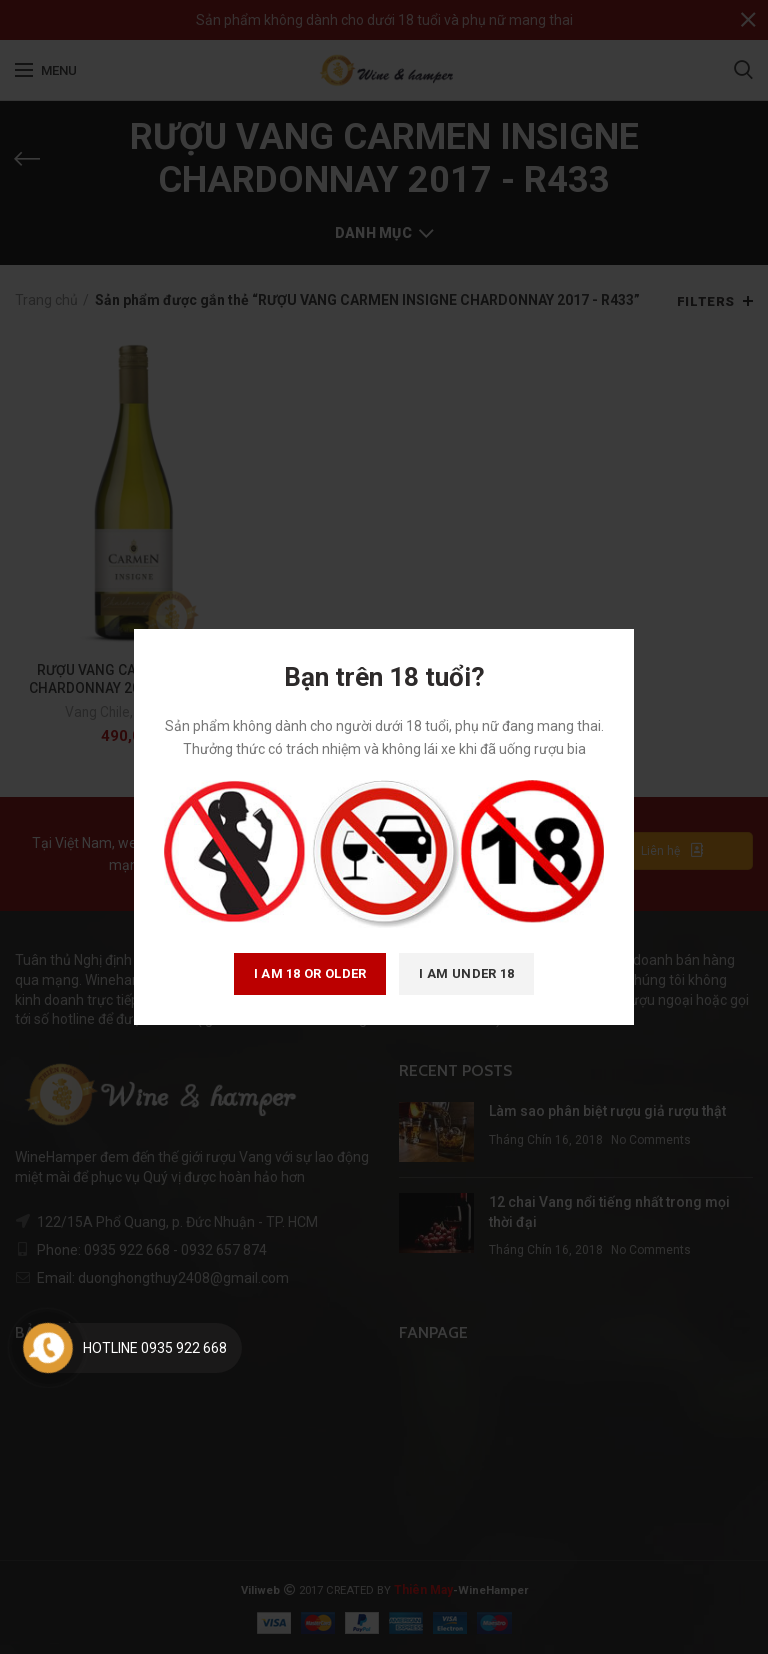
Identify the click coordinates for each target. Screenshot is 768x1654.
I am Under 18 (466, 973)
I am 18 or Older (310, 973)
